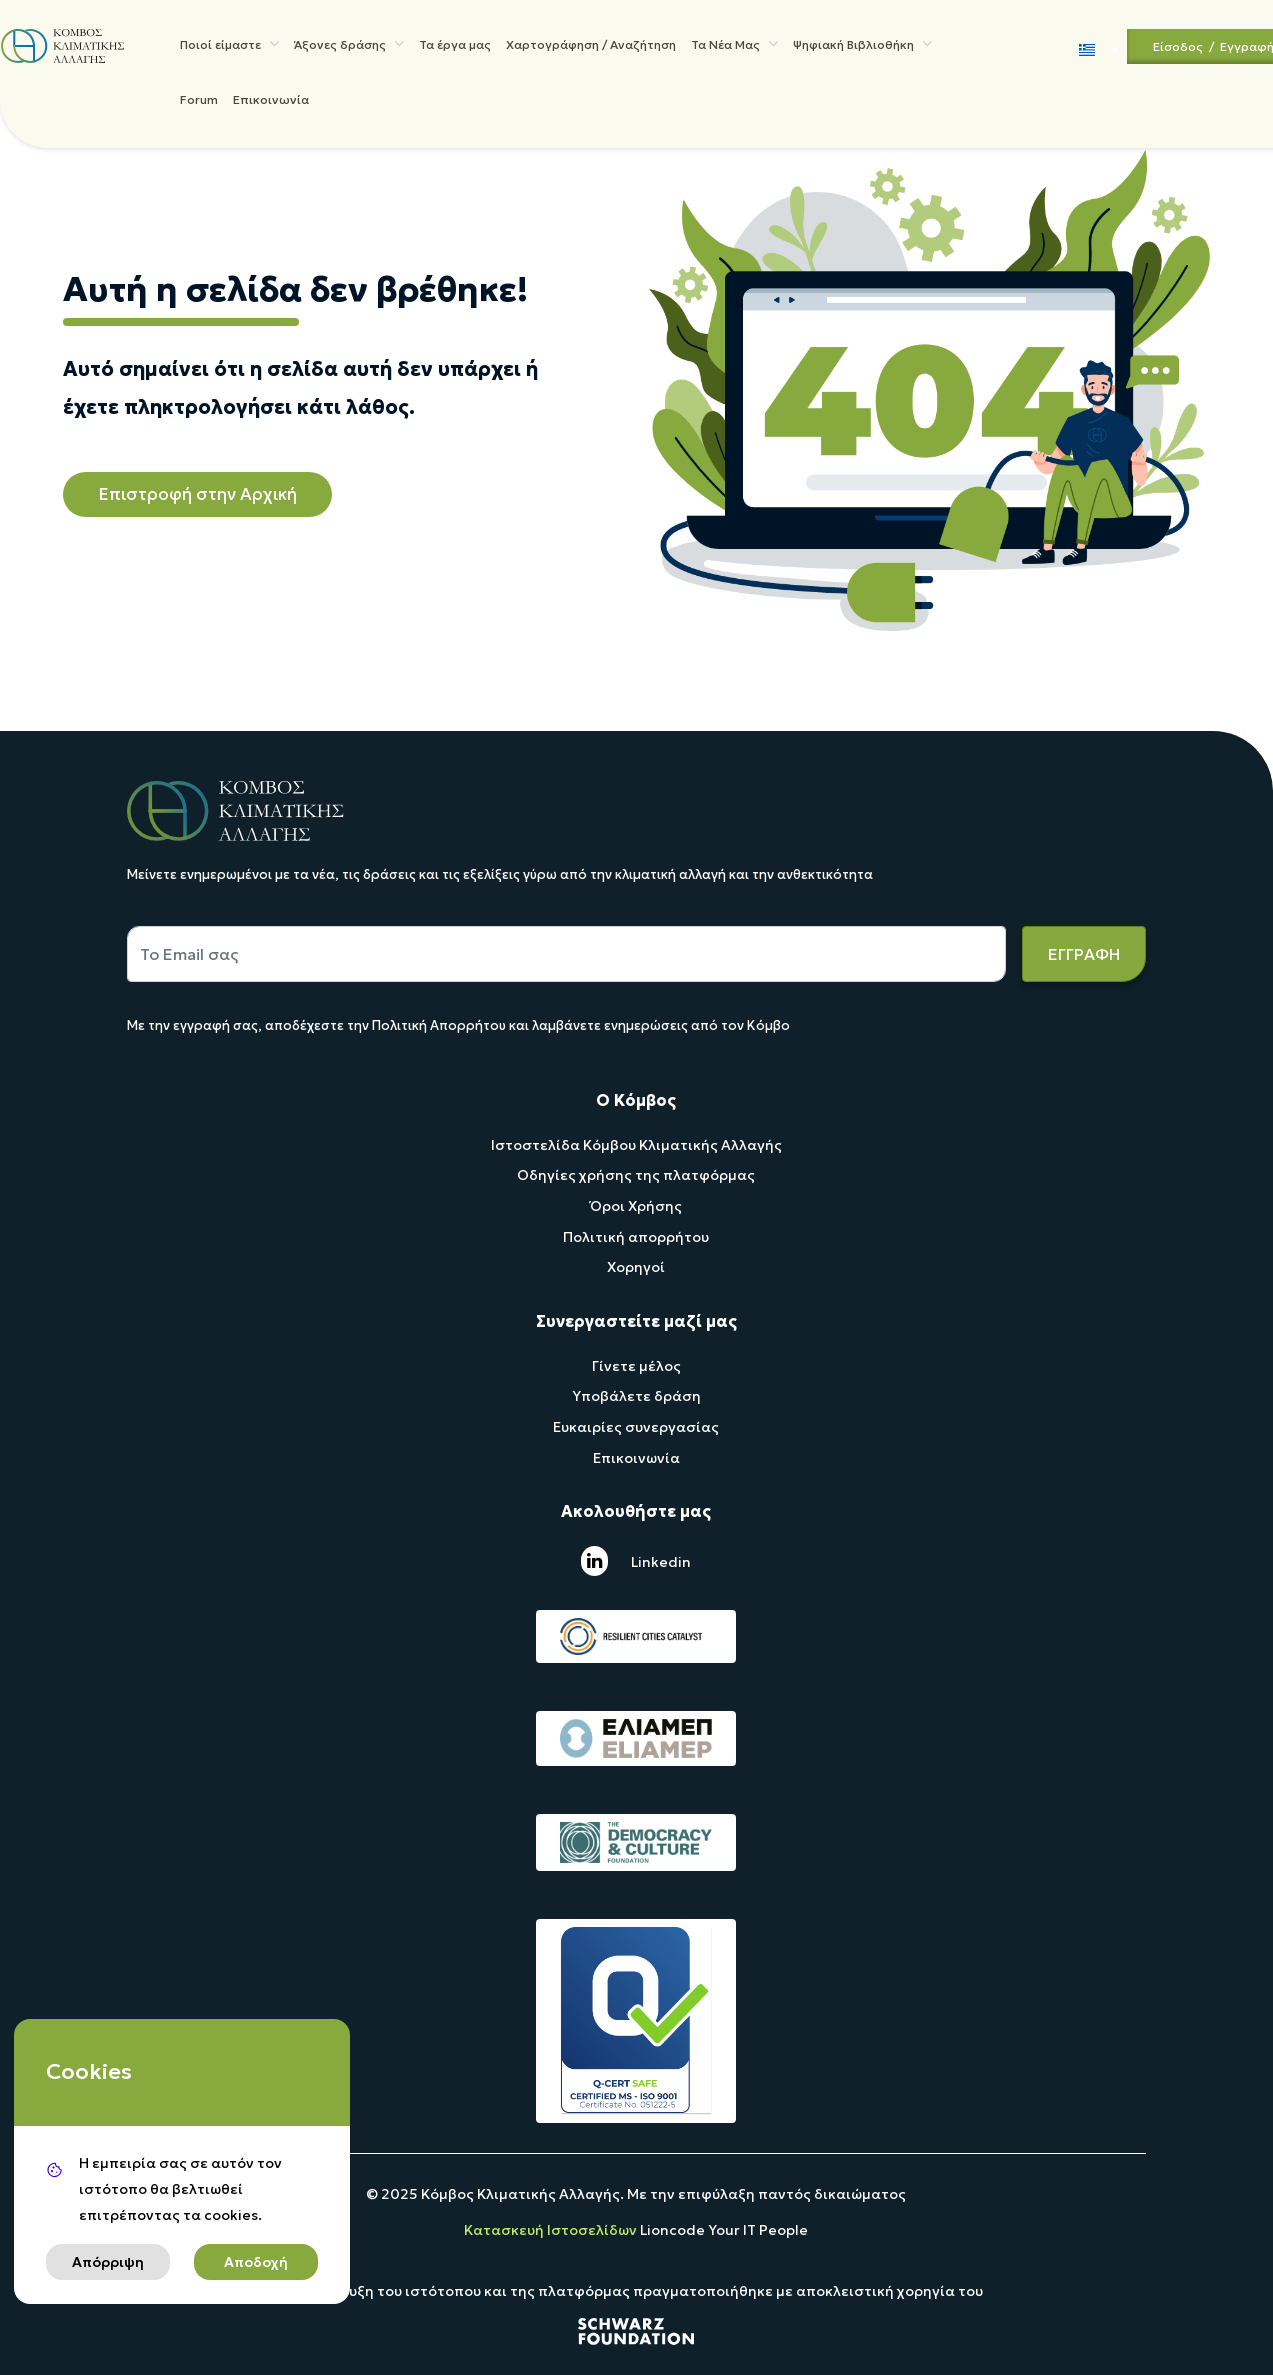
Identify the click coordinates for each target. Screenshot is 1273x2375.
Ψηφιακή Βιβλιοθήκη (861, 46)
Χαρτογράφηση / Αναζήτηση (590, 47)
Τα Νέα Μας (733, 46)
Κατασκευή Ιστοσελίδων (552, 2230)
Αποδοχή (256, 2262)
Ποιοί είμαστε (228, 46)
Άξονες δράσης (348, 46)
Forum (198, 107)
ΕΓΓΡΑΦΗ (1084, 954)
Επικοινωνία (270, 107)
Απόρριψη (108, 2262)
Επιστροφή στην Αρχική (197, 494)
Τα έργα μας (454, 47)
